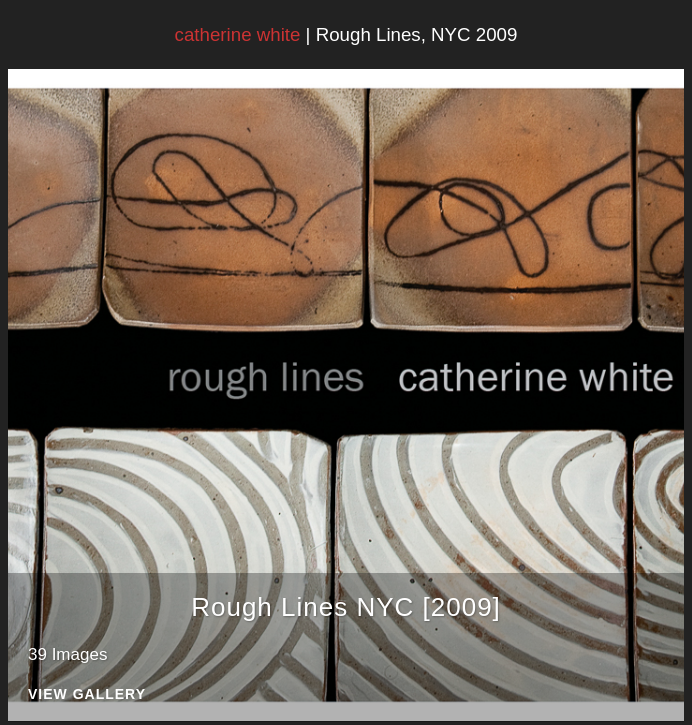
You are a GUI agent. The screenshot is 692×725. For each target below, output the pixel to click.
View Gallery (87, 694)
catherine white (238, 34)
